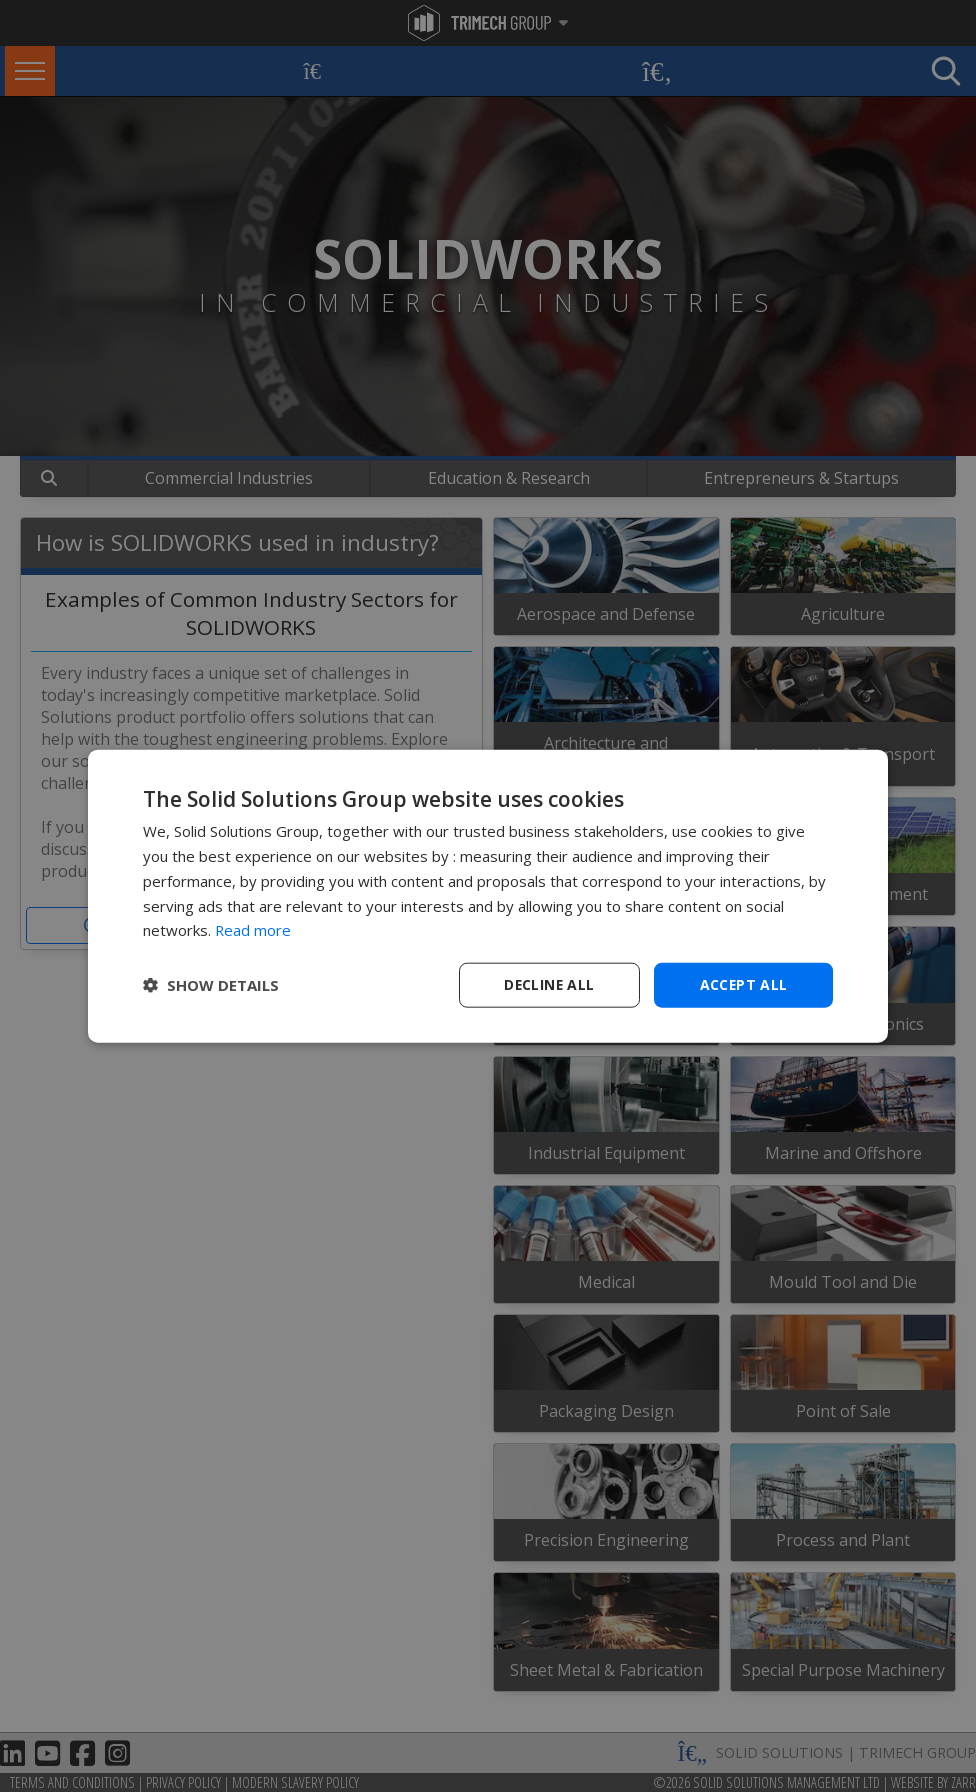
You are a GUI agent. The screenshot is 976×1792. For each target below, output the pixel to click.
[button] (211, 985)
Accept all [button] (743, 984)
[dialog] (488, 896)
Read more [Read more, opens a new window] (253, 930)
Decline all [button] (549, 984)
